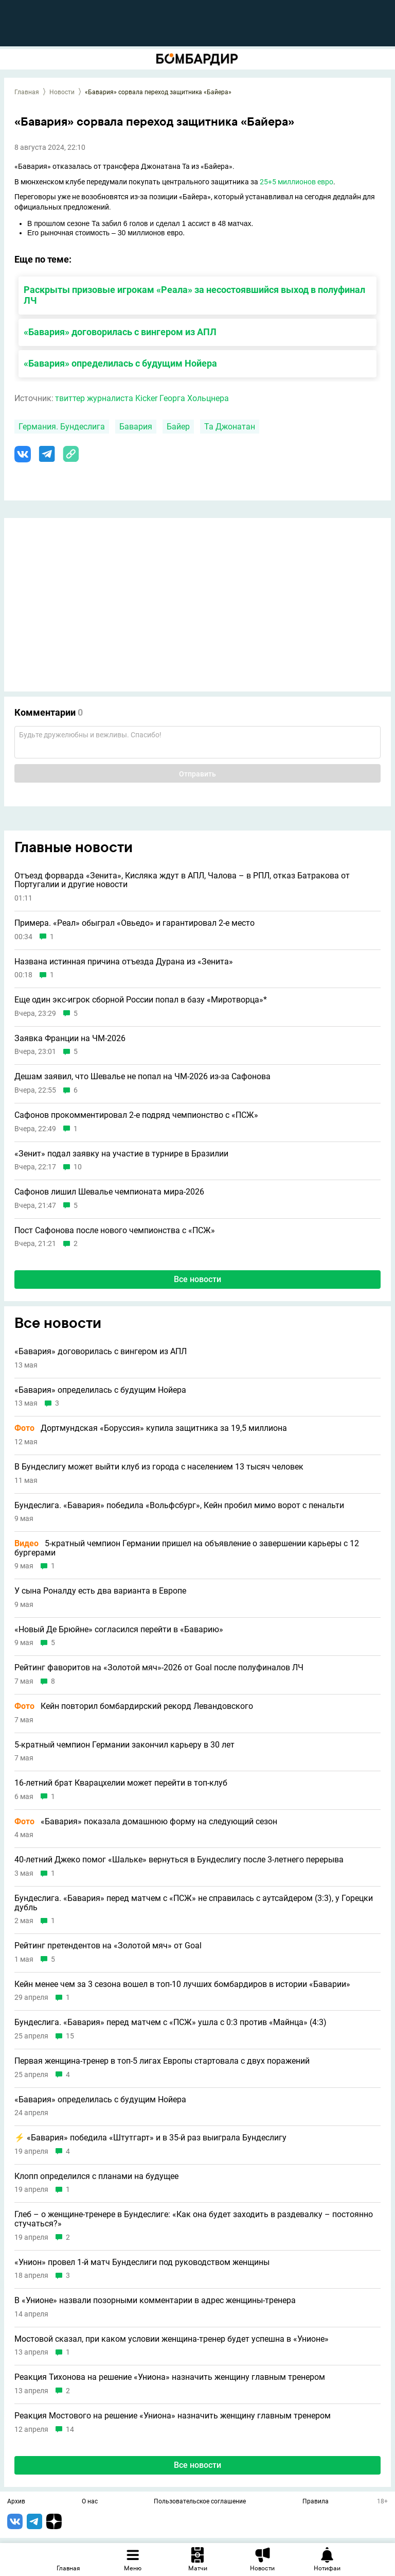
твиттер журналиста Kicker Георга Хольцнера (142, 398)
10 (78, 1167)
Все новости (197, 1279)
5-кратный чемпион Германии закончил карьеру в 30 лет (124, 1745)
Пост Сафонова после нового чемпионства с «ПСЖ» (114, 1230)
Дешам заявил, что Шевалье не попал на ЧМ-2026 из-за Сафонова (142, 1076)
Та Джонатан (229, 426)
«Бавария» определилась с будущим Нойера (120, 363)
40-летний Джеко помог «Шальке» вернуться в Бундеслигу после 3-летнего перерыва (179, 1859)
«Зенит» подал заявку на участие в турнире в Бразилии (121, 1154)
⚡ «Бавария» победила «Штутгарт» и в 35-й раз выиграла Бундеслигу (150, 2137)
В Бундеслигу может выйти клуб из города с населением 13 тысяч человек (158, 1467)
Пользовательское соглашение (200, 2502)
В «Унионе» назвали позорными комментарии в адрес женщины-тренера (155, 2300)
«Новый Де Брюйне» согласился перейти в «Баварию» (118, 1629)
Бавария (135, 426)
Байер (178, 426)
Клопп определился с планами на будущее (96, 2176)
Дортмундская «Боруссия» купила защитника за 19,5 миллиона (150, 1428)
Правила (315, 2502)
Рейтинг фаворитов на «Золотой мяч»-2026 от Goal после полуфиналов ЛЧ (158, 1667)
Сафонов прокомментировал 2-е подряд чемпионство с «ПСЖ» (136, 1115)
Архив (16, 2502)
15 (70, 2036)
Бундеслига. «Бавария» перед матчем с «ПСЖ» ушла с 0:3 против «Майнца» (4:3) (170, 2022)
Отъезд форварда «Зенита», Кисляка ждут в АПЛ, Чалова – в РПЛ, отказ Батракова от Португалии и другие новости (182, 880)
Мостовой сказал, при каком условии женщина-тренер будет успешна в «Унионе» (171, 2339)
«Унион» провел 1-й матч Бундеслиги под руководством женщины (142, 2262)
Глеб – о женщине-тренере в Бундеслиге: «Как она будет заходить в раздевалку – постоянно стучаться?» (193, 2219)
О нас (90, 2502)
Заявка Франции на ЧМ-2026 (69, 1038)
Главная (26, 92)
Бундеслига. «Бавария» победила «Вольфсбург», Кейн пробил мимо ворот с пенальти (179, 1505)
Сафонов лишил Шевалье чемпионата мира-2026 (109, 1192)
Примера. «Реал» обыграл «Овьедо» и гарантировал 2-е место (134, 923)
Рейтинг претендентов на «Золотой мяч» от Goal (108, 1945)
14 (70, 2429)
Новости (62, 92)
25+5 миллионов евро (296, 182)
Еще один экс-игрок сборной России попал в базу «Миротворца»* (140, 1000)
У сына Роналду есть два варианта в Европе (100, 1591)
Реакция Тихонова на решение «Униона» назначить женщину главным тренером (169, 2377)
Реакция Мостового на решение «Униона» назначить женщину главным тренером (172, 2416)
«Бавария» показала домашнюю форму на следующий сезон (145, 1821)
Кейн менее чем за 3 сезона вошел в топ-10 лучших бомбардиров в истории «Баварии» (182, 1984)
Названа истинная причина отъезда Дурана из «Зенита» (123, 961)
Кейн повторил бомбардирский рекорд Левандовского (133, 1706)
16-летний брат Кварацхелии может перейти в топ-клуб (120, 1783)
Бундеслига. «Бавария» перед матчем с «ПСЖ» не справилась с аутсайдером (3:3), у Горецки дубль (193, 1903)
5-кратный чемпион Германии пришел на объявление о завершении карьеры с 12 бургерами (186, 1548)
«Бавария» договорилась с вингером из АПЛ (120, 331)
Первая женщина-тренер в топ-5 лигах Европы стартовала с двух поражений (162, 2061)
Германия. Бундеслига (62, 426)
